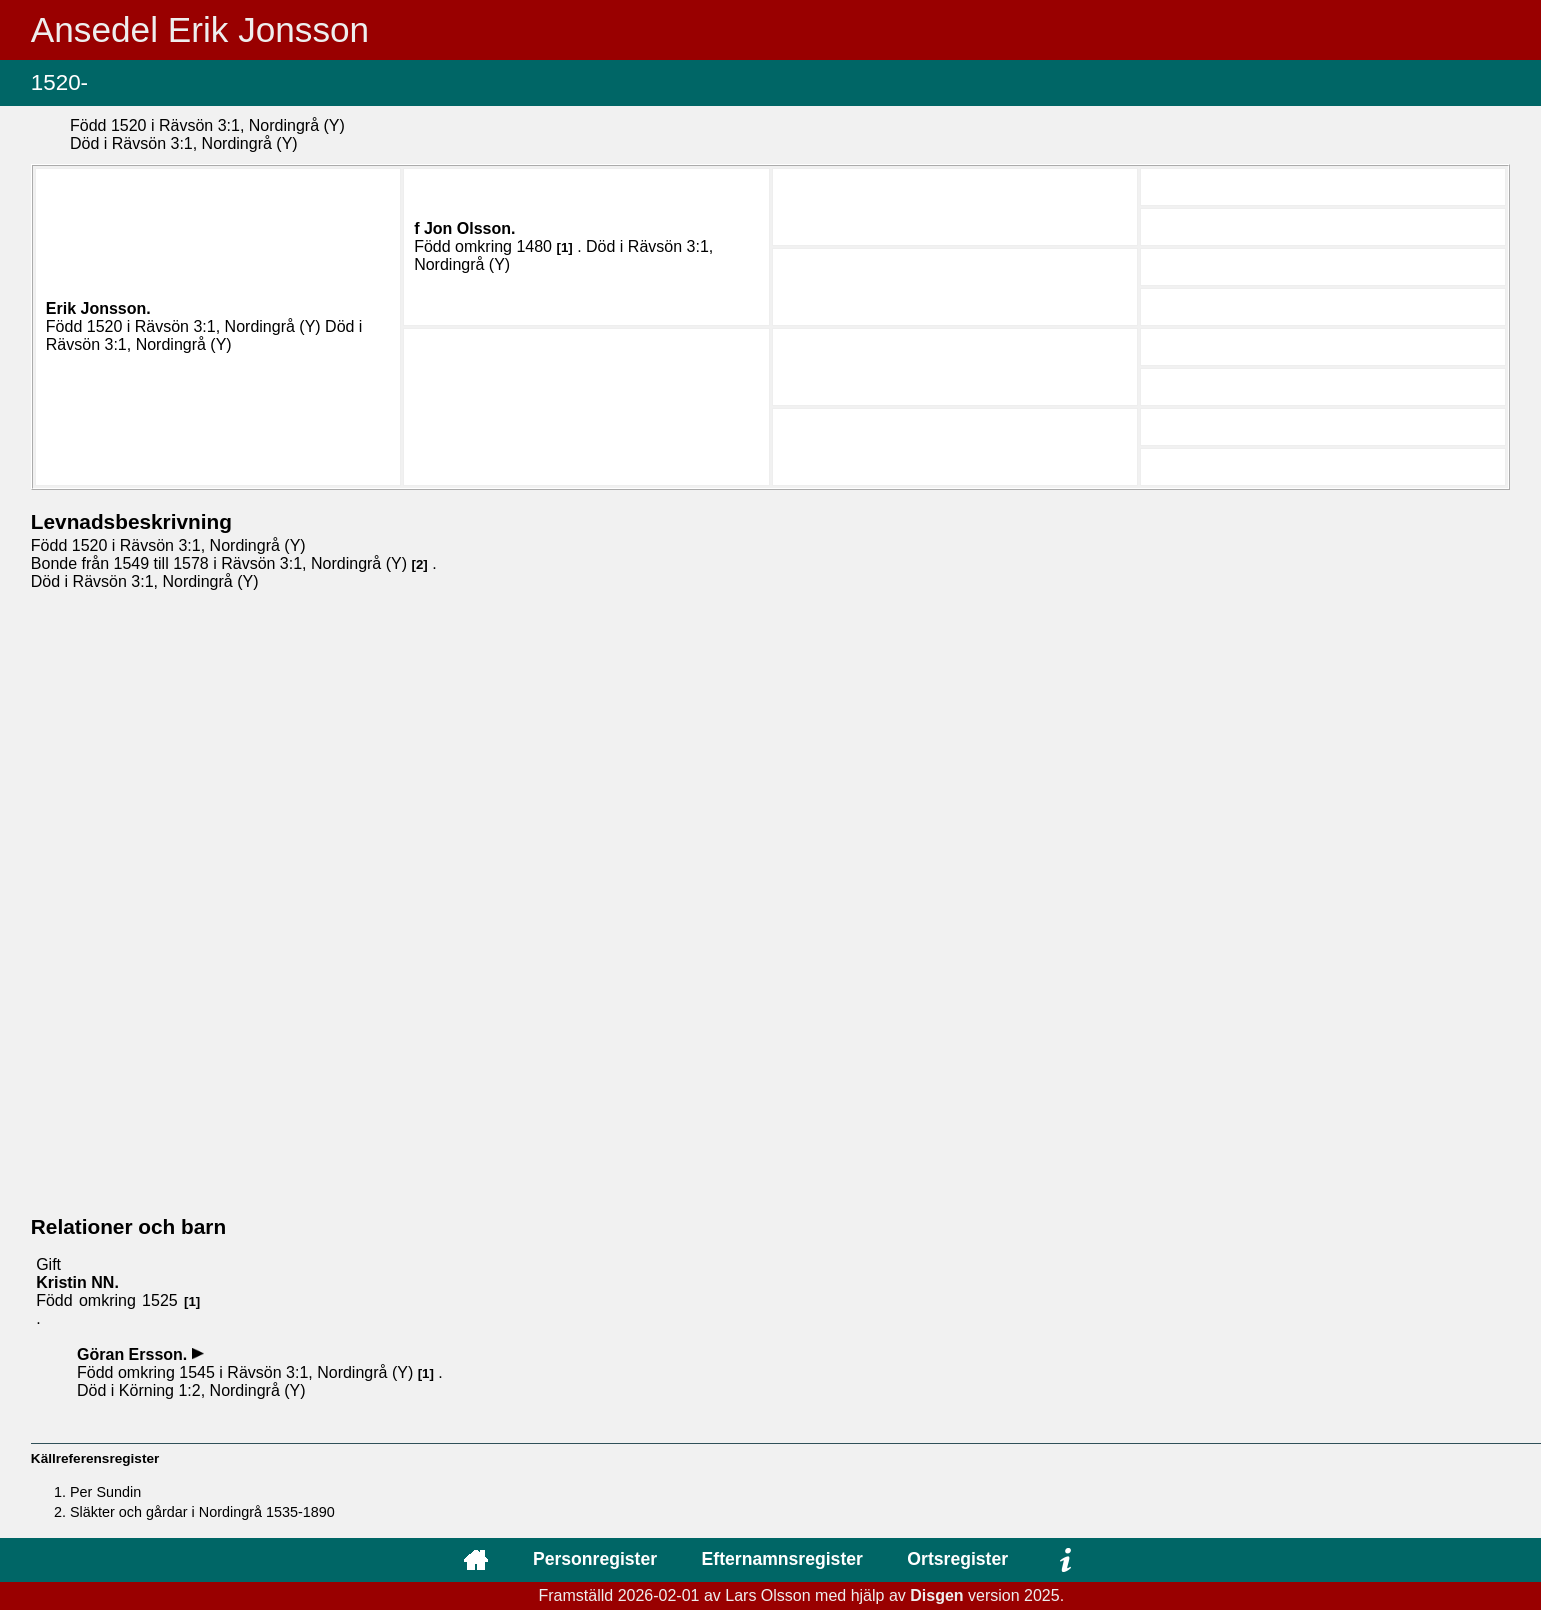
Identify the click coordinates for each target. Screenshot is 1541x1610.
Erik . (98, 308)
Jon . (470, 228)
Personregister (595, 1559)
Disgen (936, 1595)
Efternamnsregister (782, 1559)
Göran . (134, 1354)
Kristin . (77, 1282)
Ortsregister (957, 1559)
